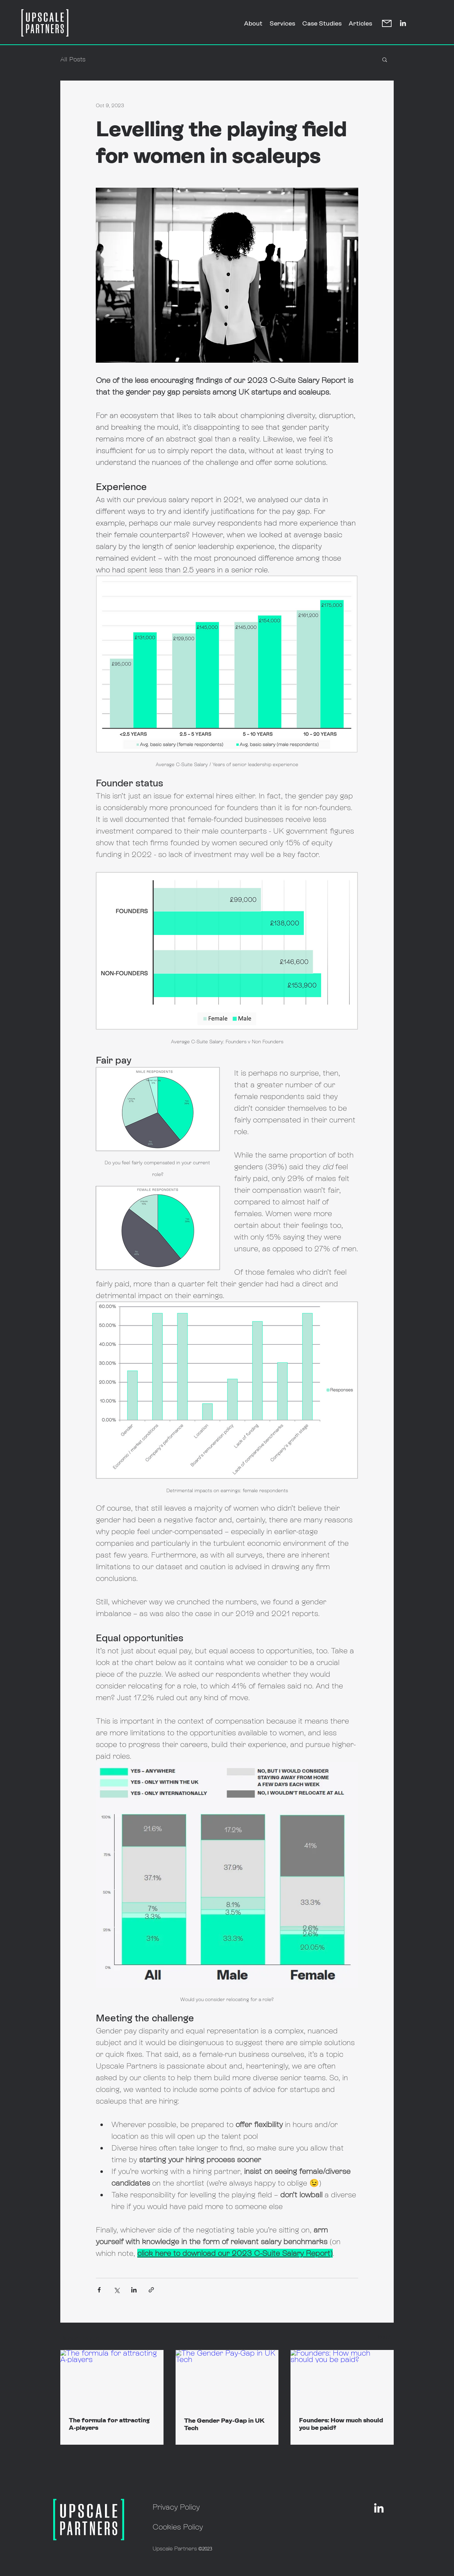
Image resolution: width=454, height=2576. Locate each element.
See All (386, 2337)
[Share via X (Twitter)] (116, 2289)
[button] (384, 59)
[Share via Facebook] (99, 2289)
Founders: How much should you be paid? (341, 2423)
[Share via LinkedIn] (134, 2289)
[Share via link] (151, 2289)
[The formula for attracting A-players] (112, 2379)
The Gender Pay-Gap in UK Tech (224, 2424)
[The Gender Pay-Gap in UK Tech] (227, 2379)
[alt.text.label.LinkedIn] (403, 23)
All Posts (72, 59)
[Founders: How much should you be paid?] (342, 2379)
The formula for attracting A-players (109, 2423)
